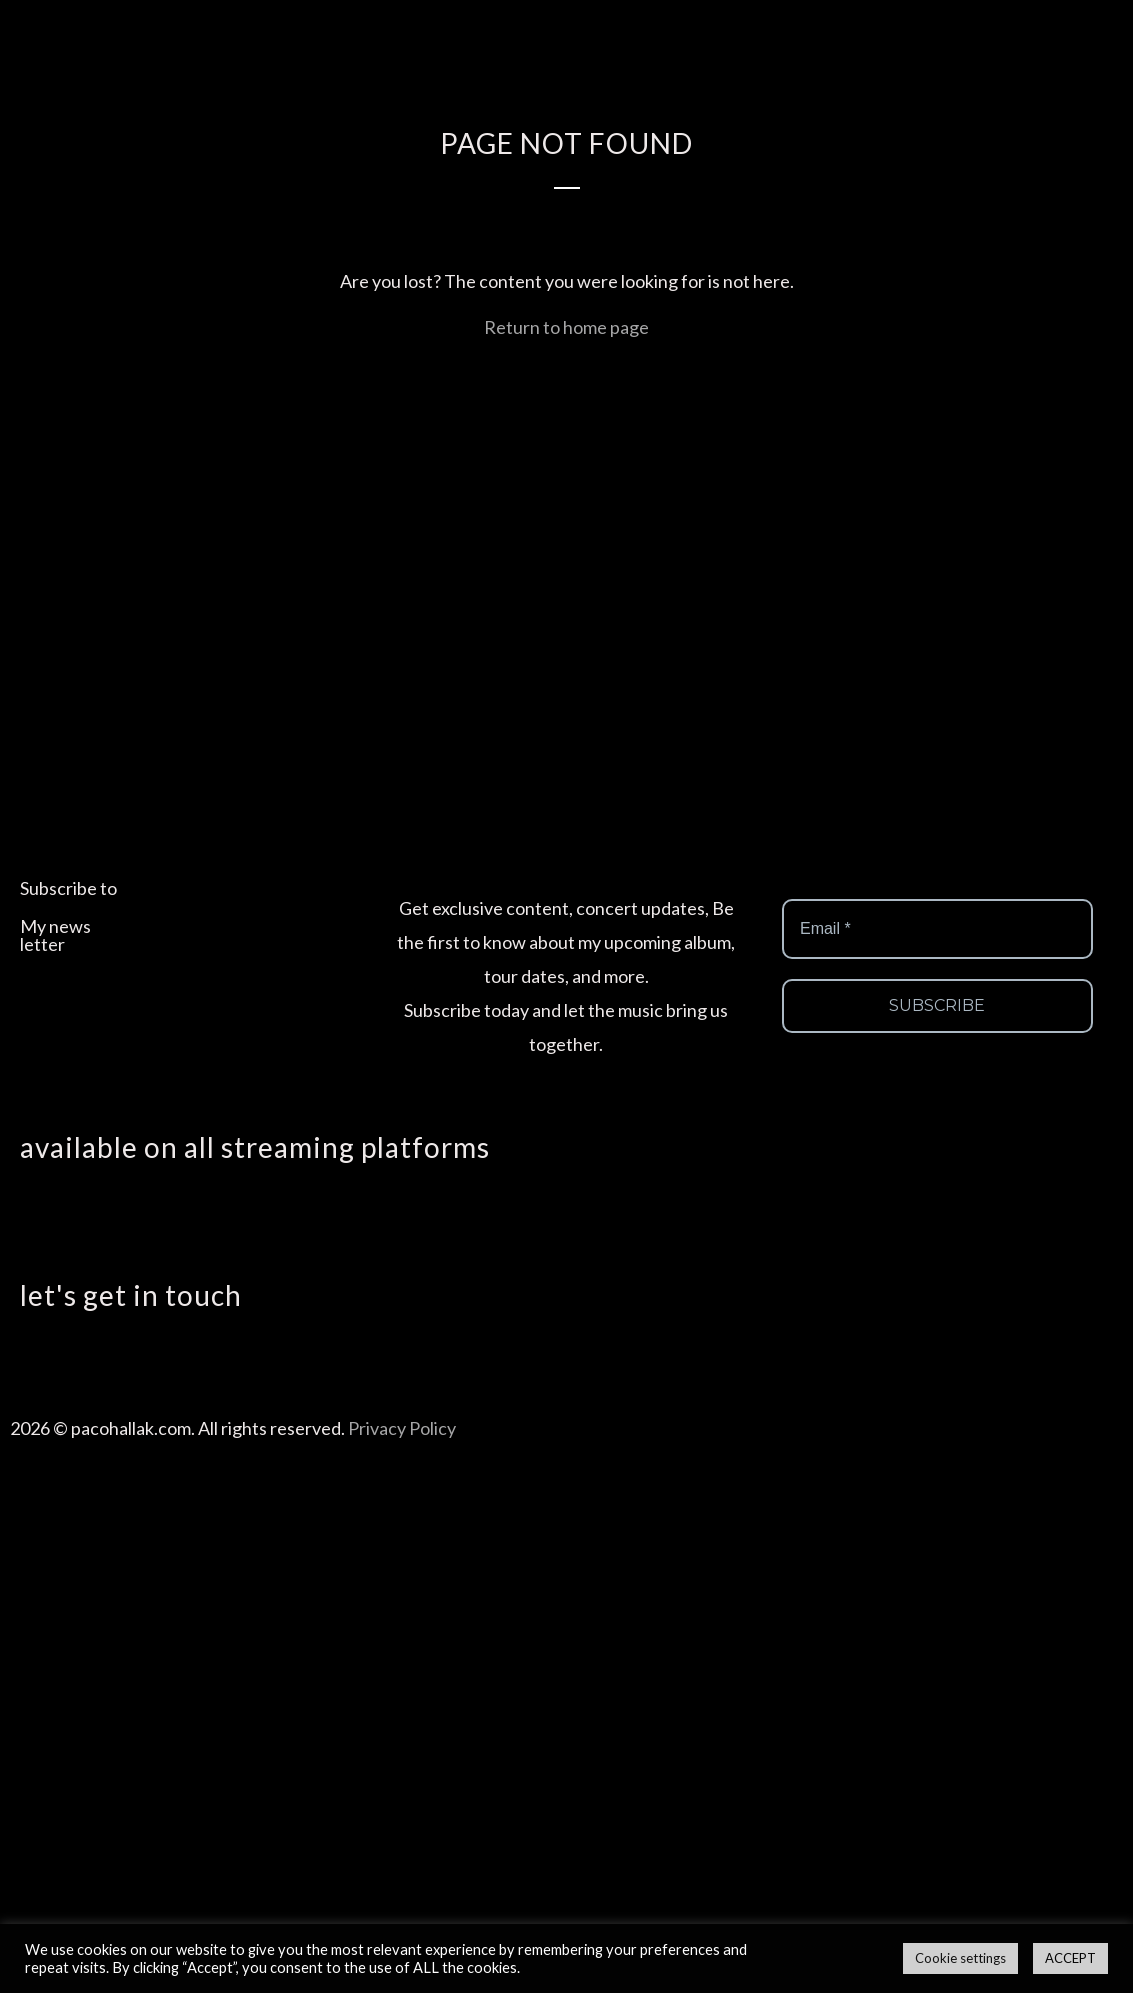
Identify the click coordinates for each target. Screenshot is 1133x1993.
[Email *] (937, 929)
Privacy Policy (402, 1428)
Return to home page (566, 327)
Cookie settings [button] (960, 1958)
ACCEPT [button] (1070, 1958)
